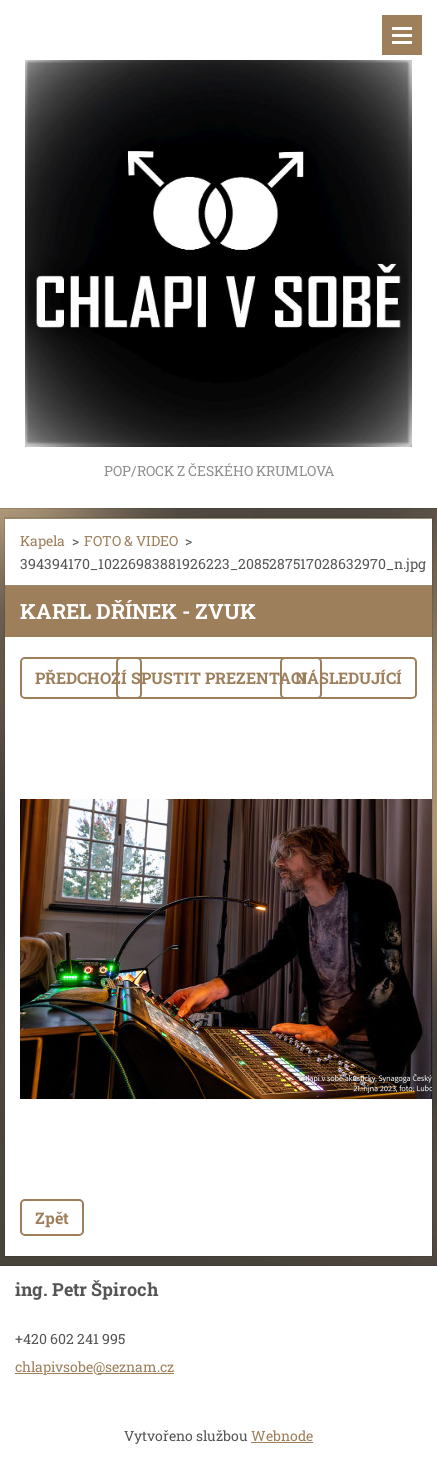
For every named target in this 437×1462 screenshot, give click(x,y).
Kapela (42, 540)
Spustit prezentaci (219, 677)
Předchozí (81, 677)
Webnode (282, 1435)
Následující (348, 677)
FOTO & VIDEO (131, 540)
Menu (402, 35)
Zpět (52, 1217)
